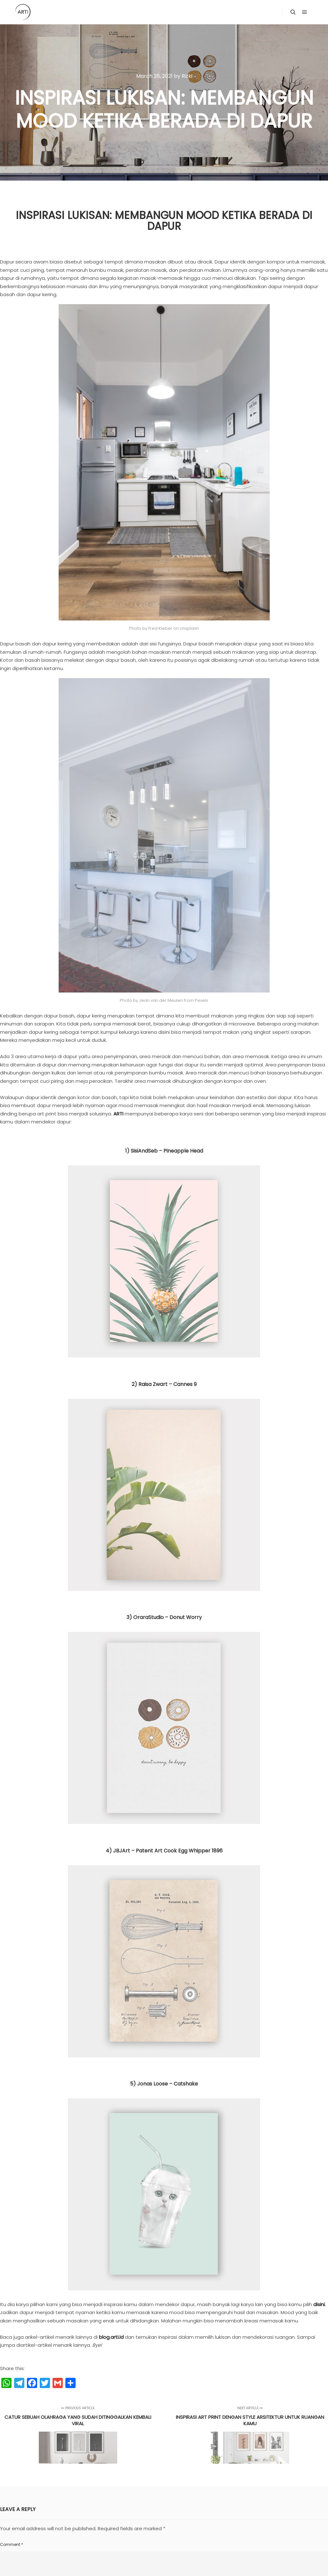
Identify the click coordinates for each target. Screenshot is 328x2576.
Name (7, 2499)
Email (118, 2499)
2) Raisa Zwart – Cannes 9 (164, 1280)
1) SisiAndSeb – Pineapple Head (164, 1047)
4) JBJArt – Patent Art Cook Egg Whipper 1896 (164, 1747)
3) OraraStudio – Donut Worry (164, 1514)
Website (230, 2499)
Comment (11, 2441)
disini (319, 2200)
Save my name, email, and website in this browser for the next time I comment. (85, 2527)
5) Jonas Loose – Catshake (164, 1980)
